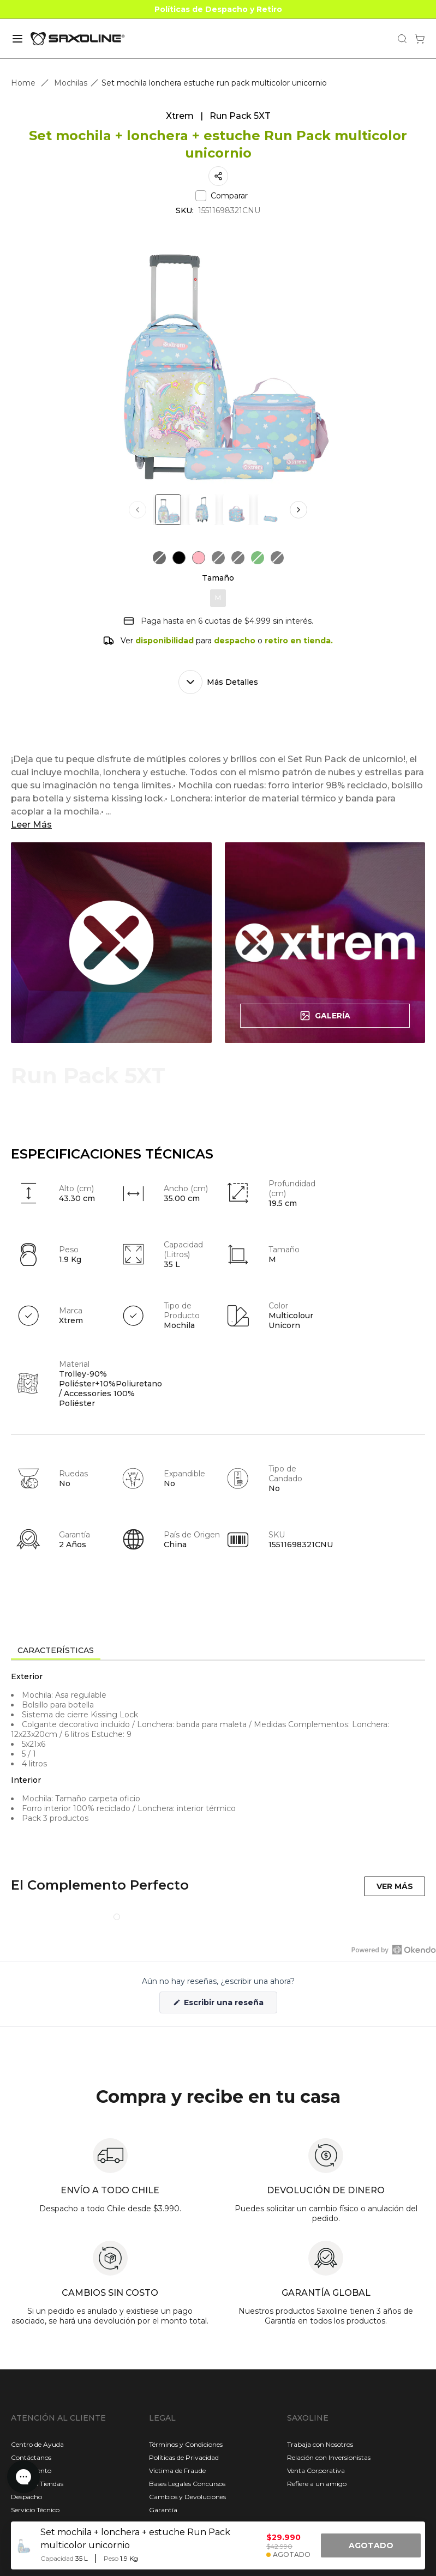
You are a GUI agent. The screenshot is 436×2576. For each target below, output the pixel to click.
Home (23, 83)
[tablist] (218, 1651)
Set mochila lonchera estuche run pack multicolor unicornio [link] (214, 83)
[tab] (55, 1651)
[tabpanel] (218, 1759)
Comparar (221, 195)
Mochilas (70, 83)
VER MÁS (395, 1886)
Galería (325, 1015)
